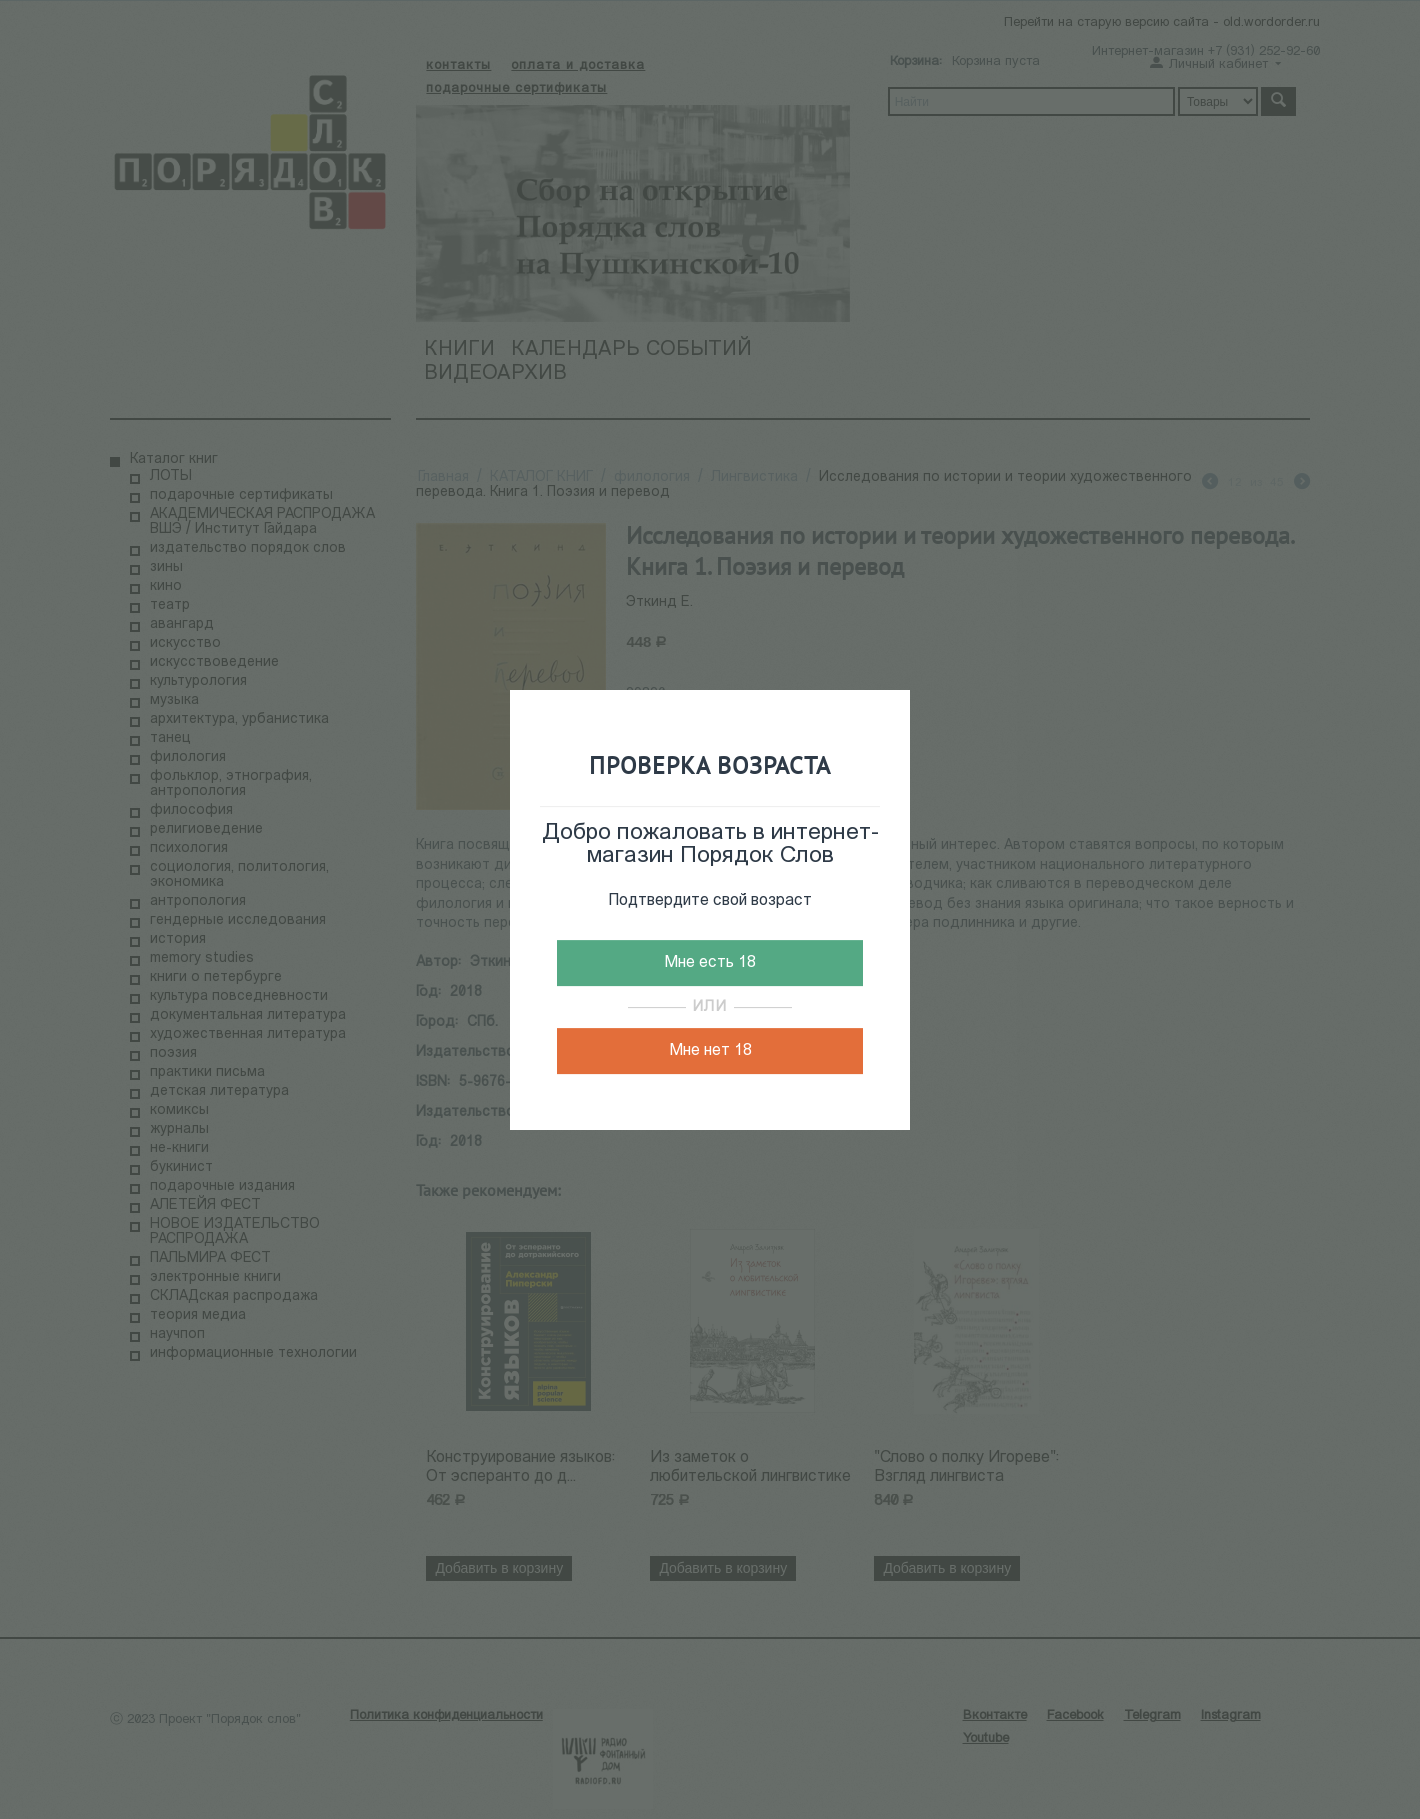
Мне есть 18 (710, 963)
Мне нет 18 (710, 1051)
